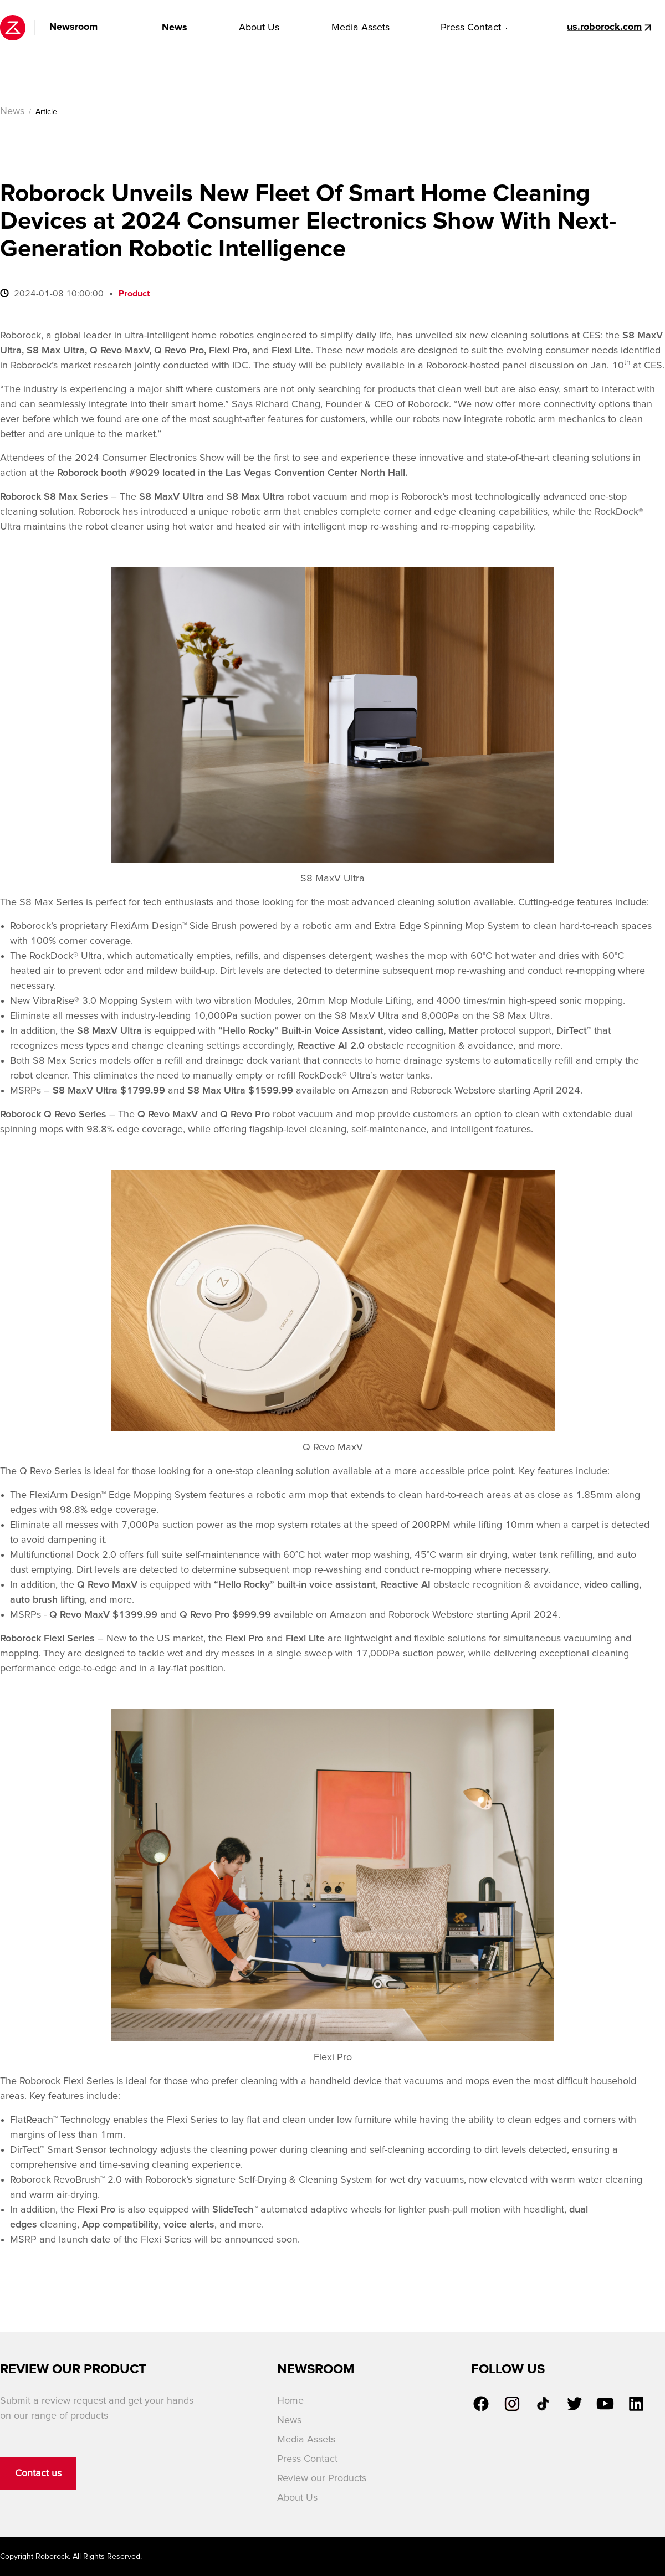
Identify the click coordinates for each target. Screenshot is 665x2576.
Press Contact (475, 28)
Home (290, 2401)
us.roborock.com (604, 27)
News (174, 28)
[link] (481, 2404)
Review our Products (321, 2478)
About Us (259, 28)
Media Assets (360, 28)
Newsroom (73, 27)
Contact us (38, 2473)
